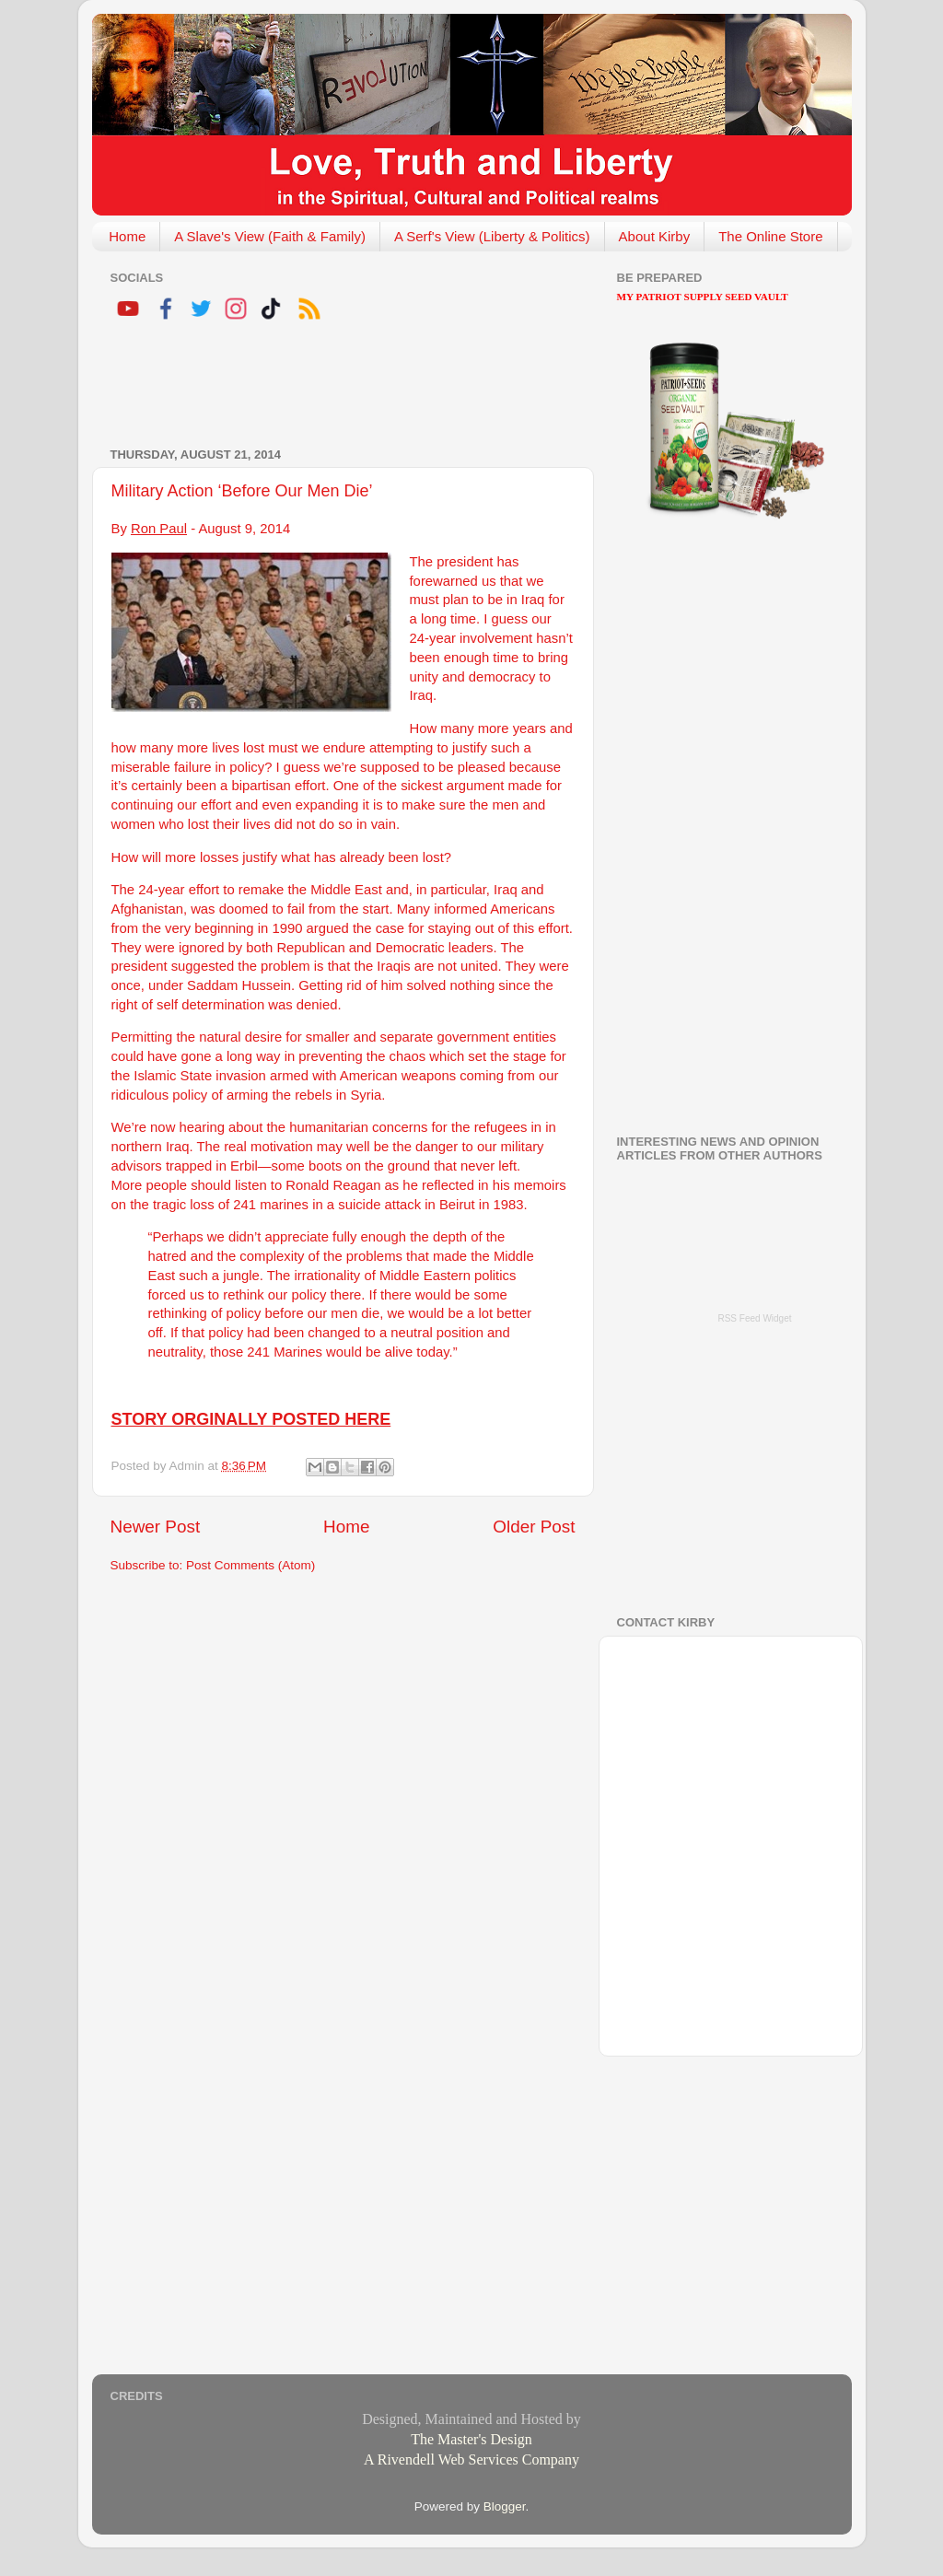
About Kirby (655, 236)
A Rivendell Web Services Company (471, 2459)
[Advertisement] (326, 386)
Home (127, 236)
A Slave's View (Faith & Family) (270, 236)
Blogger (504, 2506)
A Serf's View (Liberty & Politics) (492, 236)
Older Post (534, 1526)
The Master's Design (471, 2439)
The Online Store (770, 236)
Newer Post (156, 1526)
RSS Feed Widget (754, 1318)
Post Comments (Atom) (250, 1565)
